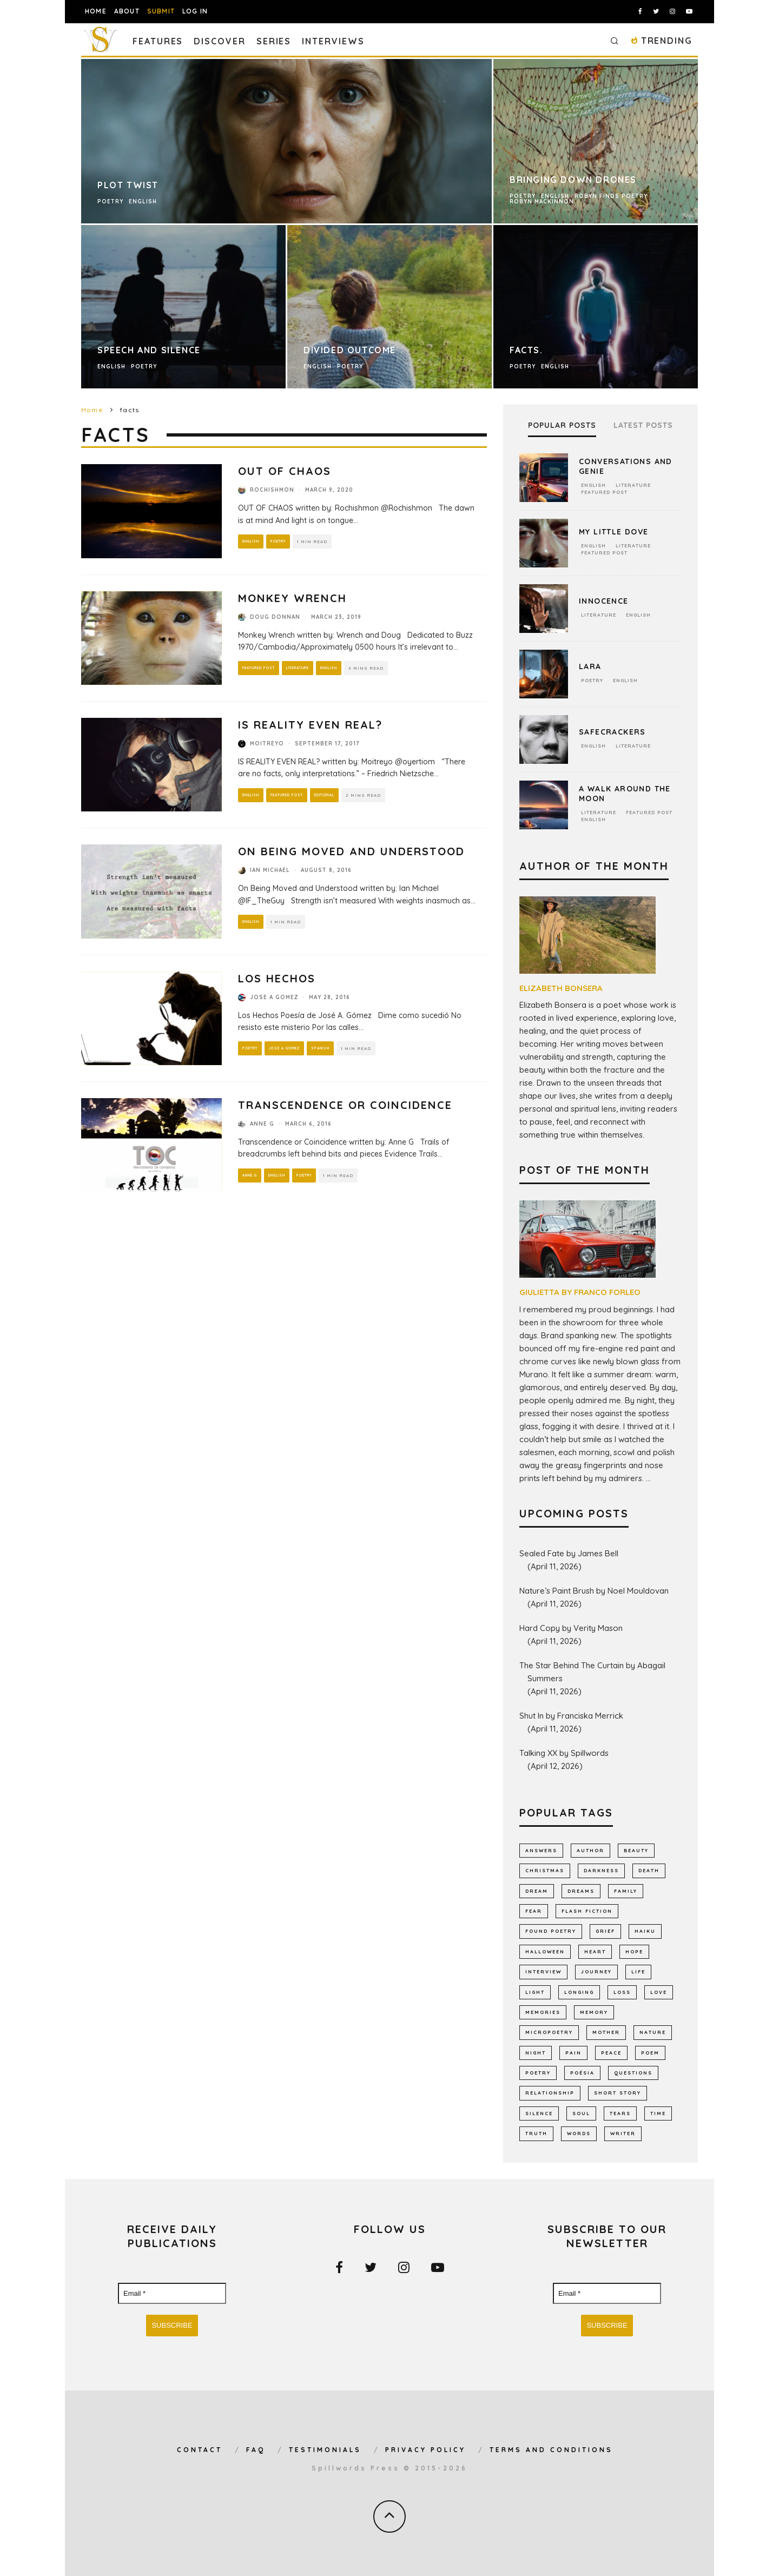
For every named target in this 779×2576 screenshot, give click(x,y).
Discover (219, 41)
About (127, 11)
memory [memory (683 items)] (594, 2012)
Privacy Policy (425, 2450)
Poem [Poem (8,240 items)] (650, 2053)
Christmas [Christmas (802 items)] (544, 1870)
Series (274, 41)
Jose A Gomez (274, 997)
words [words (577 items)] (579, 2133)
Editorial (332, 794)
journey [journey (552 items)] (596, 1971)
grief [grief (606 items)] (605, 1931)
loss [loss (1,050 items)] (622, 1992)
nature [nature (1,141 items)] (652, 2032)
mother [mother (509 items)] (606, 2032)
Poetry (281, 541)
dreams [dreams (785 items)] (581, 1891)
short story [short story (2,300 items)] (617, 2093)
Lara (590, 666)
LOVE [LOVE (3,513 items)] (658, 1992)
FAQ (255, 2450)
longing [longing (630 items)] (579, 1992)
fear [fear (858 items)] (533, 1911)
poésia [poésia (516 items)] (582, 2073)
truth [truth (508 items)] (536, 2133)
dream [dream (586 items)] (536, 1891)
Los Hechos (276, 978)
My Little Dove (614, 532)
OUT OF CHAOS (284, 471)
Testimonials (325, 2450)
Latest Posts (643, 425)
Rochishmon (272, 489)
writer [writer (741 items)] (623, 2133)
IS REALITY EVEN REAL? (310, 724)
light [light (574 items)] (535, 1992)
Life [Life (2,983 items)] (638, 1971)
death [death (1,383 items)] (648, 1870)
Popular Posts (562, 425)
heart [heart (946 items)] (595, 1951)
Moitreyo (267, 743)
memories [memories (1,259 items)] (542, 2012)
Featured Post (261, 667)
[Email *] (172, 2293)
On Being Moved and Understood (351, 851)
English (251, 541)
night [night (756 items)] (535, 2053)
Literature (305, 667)
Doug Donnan (275, 616)
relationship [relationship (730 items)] (550, 2093)
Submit (161, 11)
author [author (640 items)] (590, 1850)
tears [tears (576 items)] (620, 2113)
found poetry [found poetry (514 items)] (550, 1931)
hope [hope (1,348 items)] (634, 1951)
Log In (195, 11)
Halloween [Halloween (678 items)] (545, 1951)
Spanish (326, 1048)
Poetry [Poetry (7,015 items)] (538, 2073)
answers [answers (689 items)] (541, 1850)
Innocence (604, 601)
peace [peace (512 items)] (611, 2053)
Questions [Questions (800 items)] (633, 2073)
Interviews (333, 41)
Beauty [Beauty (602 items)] (636, 1850)
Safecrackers (612, 732)
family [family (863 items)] (625, 1891)
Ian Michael (270, 870)
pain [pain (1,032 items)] (573, 2053)
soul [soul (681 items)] (581, 2113)
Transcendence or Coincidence (345, 1105)
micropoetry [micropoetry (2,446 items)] (549, 2032)
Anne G (262, 1123)
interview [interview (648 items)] (543, 1971)
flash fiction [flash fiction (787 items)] (587, 1911)
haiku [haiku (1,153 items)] (645, 1931)
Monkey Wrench (292, 598)
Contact (199, 2450)
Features (158, 41)
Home (96, 11)
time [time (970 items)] (658, 2113)
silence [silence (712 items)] (539, 2113)
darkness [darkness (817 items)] (601, 1870)
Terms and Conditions (551, 2450)
